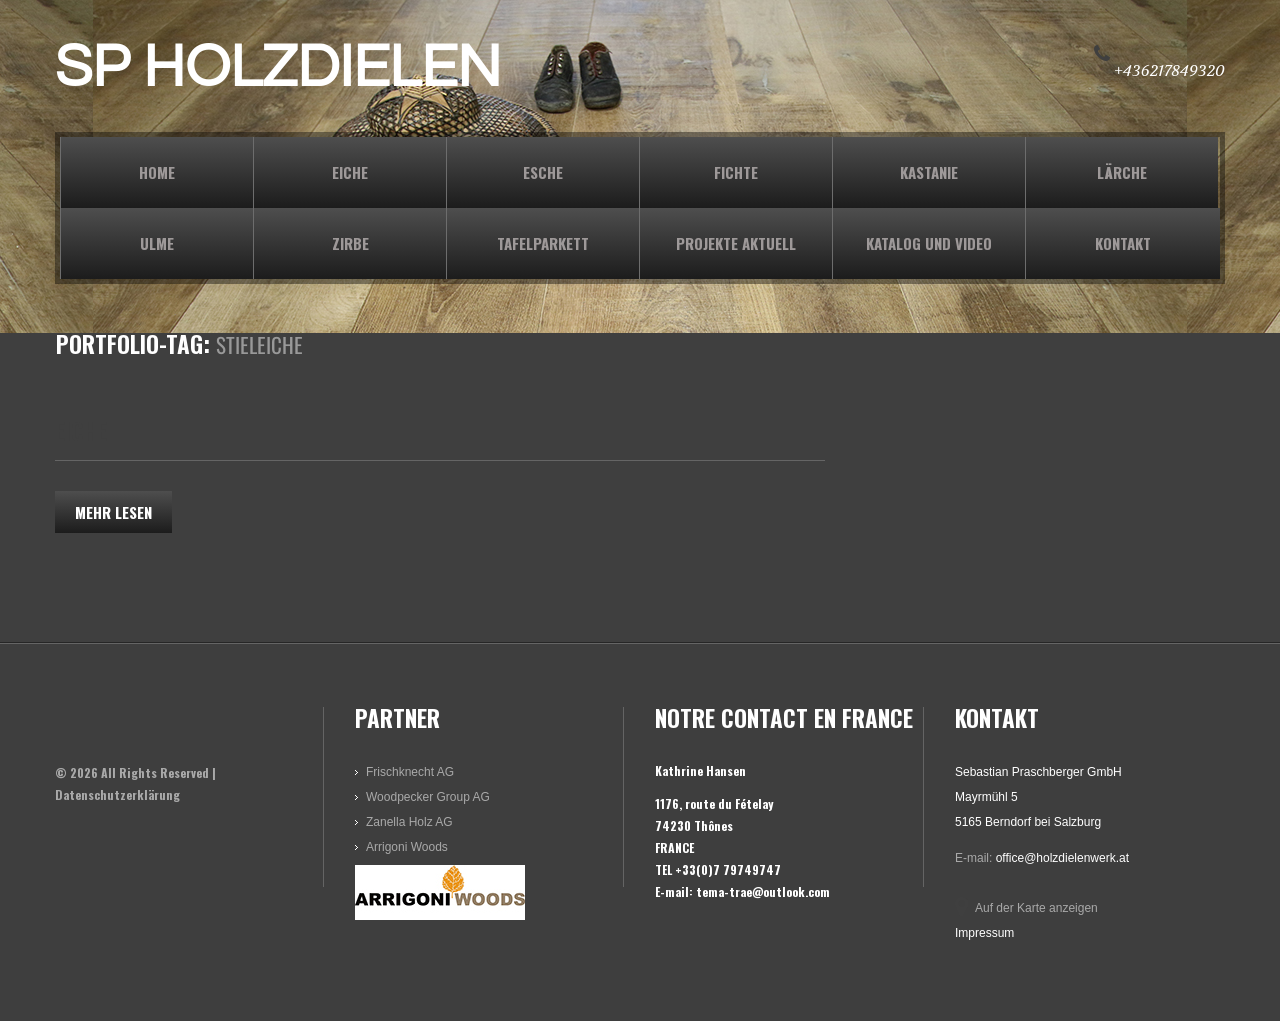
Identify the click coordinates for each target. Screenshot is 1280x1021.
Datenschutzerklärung (117, 794)
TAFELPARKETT (543, 243)
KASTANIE (929, 172)
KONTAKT (1123, 243)
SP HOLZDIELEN (278, 68)
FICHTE (736, 172)
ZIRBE (350, 243)
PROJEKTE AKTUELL (736, 243)
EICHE (350, 172)
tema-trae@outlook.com (763, 891)
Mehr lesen (113, 512)
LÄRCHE (1122, 172)
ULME (157, 243)
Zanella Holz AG (409, 822)
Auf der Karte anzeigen (1036, 908)
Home (157, 172)
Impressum (984, 933)
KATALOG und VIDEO (929, 243)
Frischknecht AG (410, 772)
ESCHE (543, 172)
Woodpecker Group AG (428, 797)
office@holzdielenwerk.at (1062, 858)
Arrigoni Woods (407, 847)
